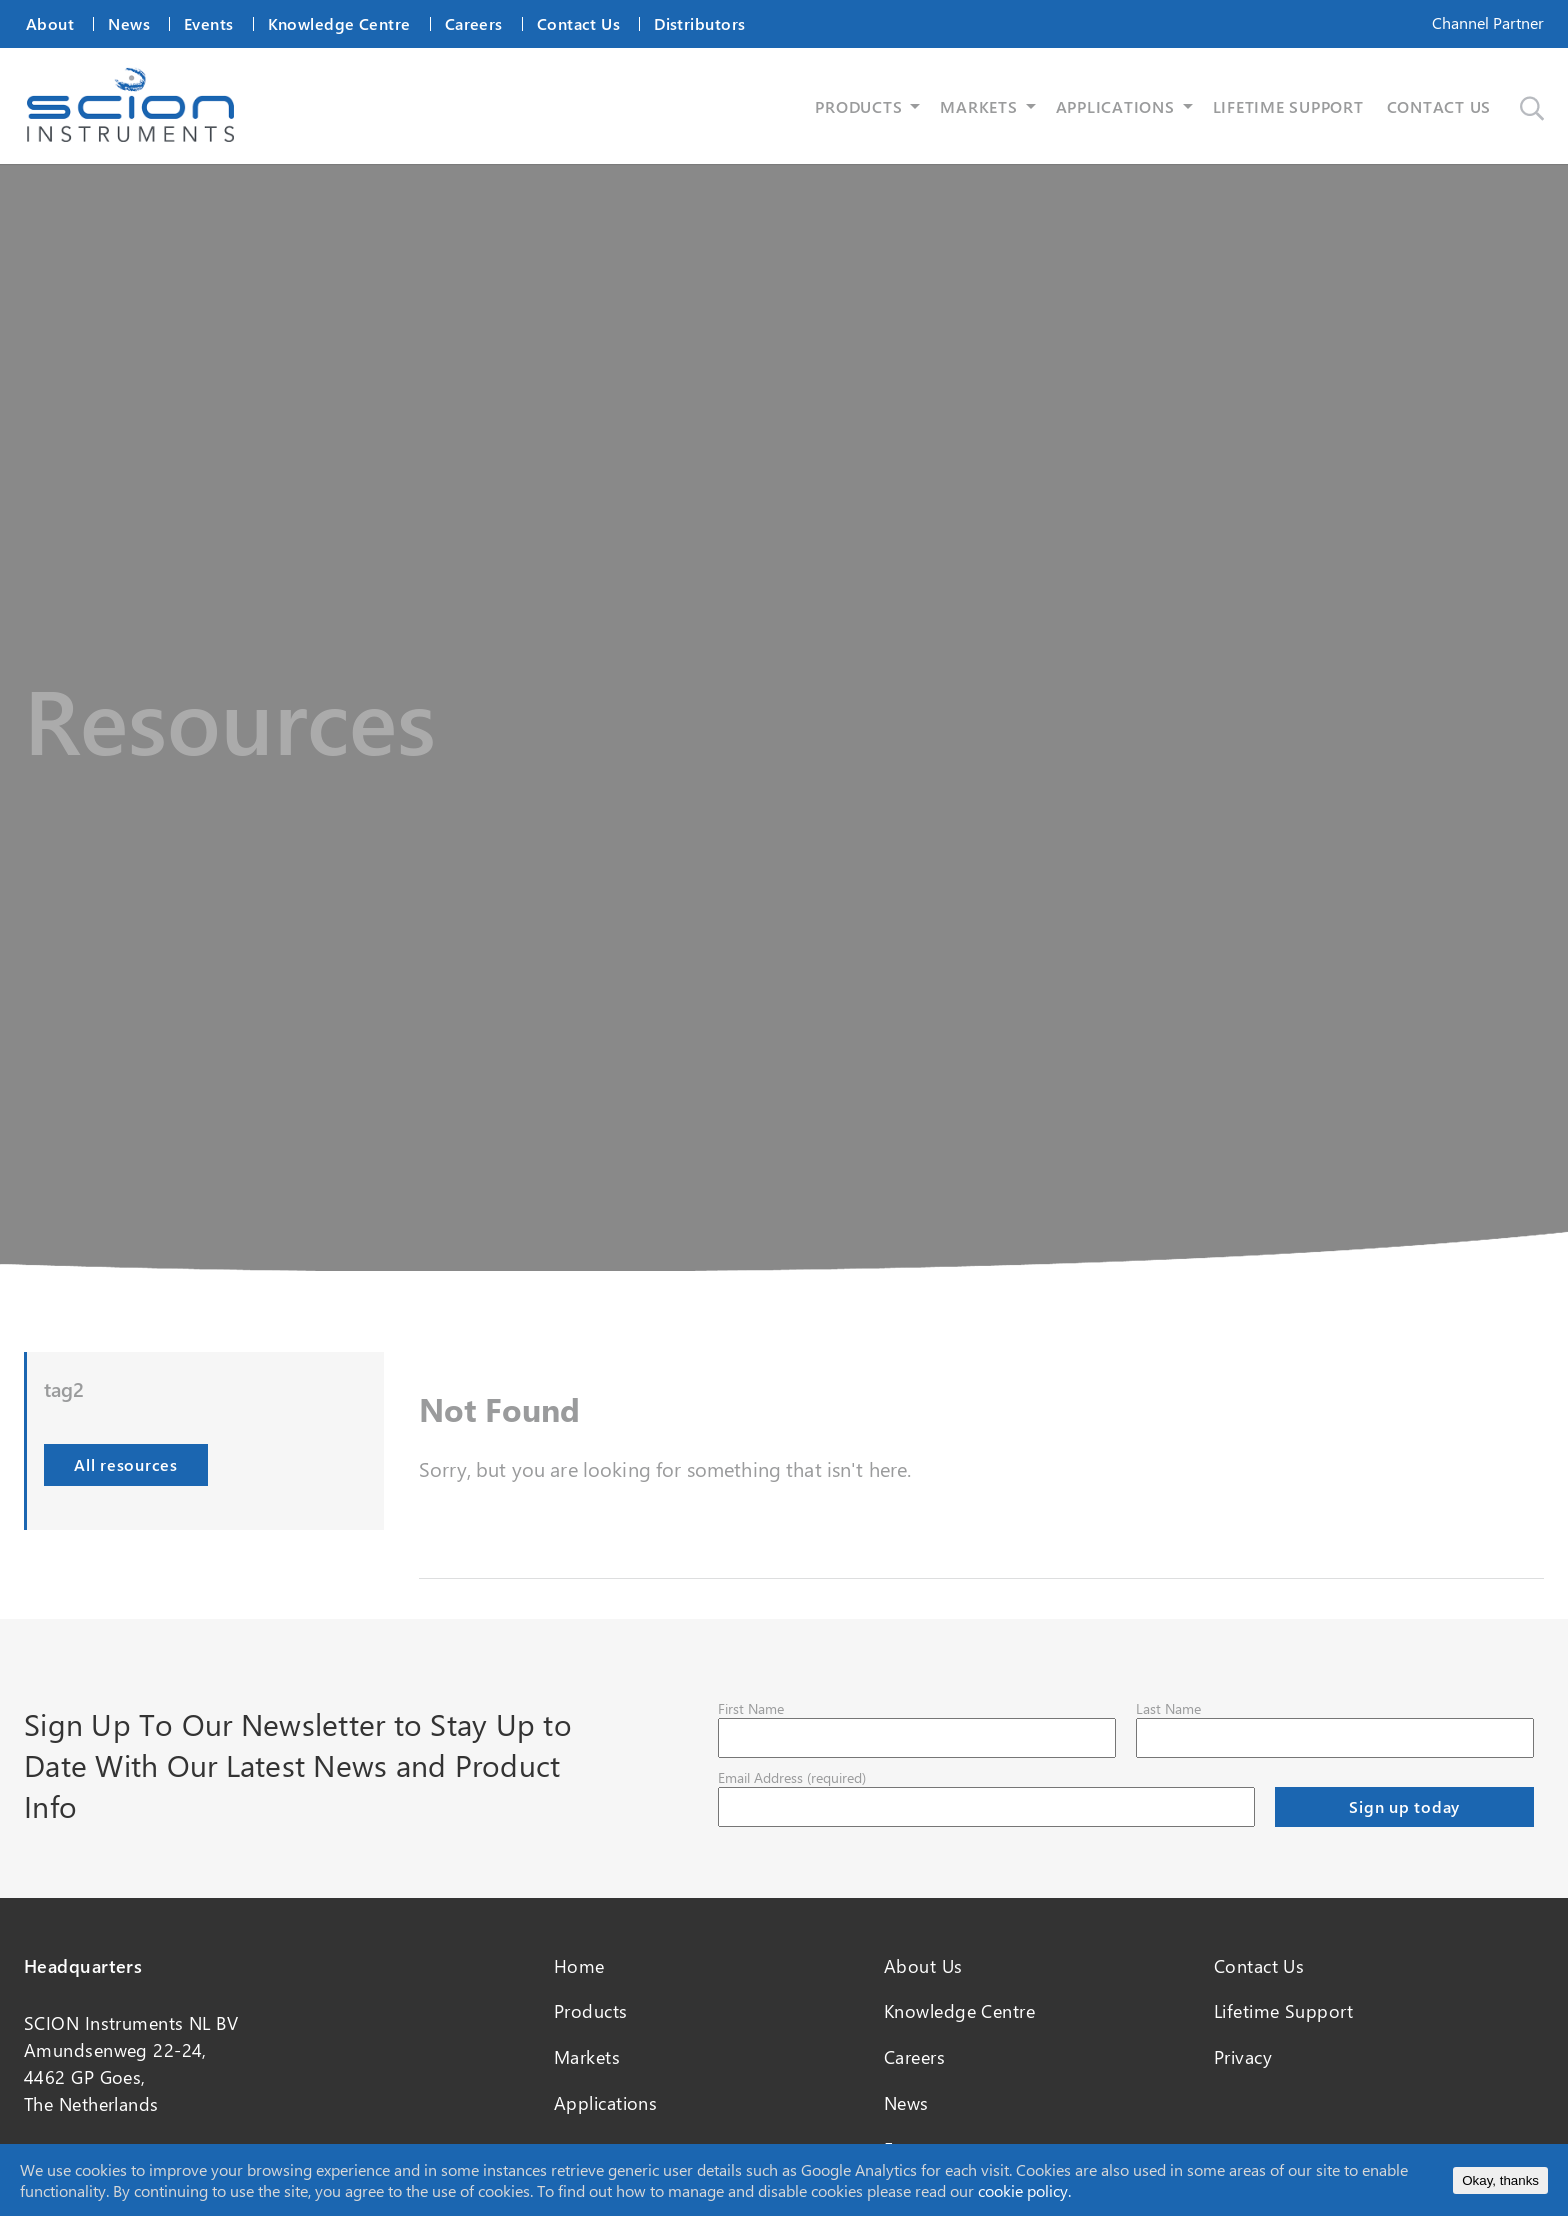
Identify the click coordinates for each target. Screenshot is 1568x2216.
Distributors (699, 23)
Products (591, 2011)
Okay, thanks (1500, 2180)
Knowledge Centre (339, 23)
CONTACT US (1439, 106)
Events (209, 23)
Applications (605, 2103)
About (50, 23)
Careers (474, 23)
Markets (587, 2057)
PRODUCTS (858, 106)
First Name (751, 1708)
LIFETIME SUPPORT (1288, 106)
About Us (923, 1966)
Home (579, 1966)
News (129, 23)
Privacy (1243, 2057)
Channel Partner (1488, 22)
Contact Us (578, 23)
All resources (126, 1464)
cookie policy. (1024, 2190)
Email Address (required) (792, 1777)
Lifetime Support (1283, 2011)
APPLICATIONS (1115, 106)
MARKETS (978, 106)
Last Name (1168, 1708)
